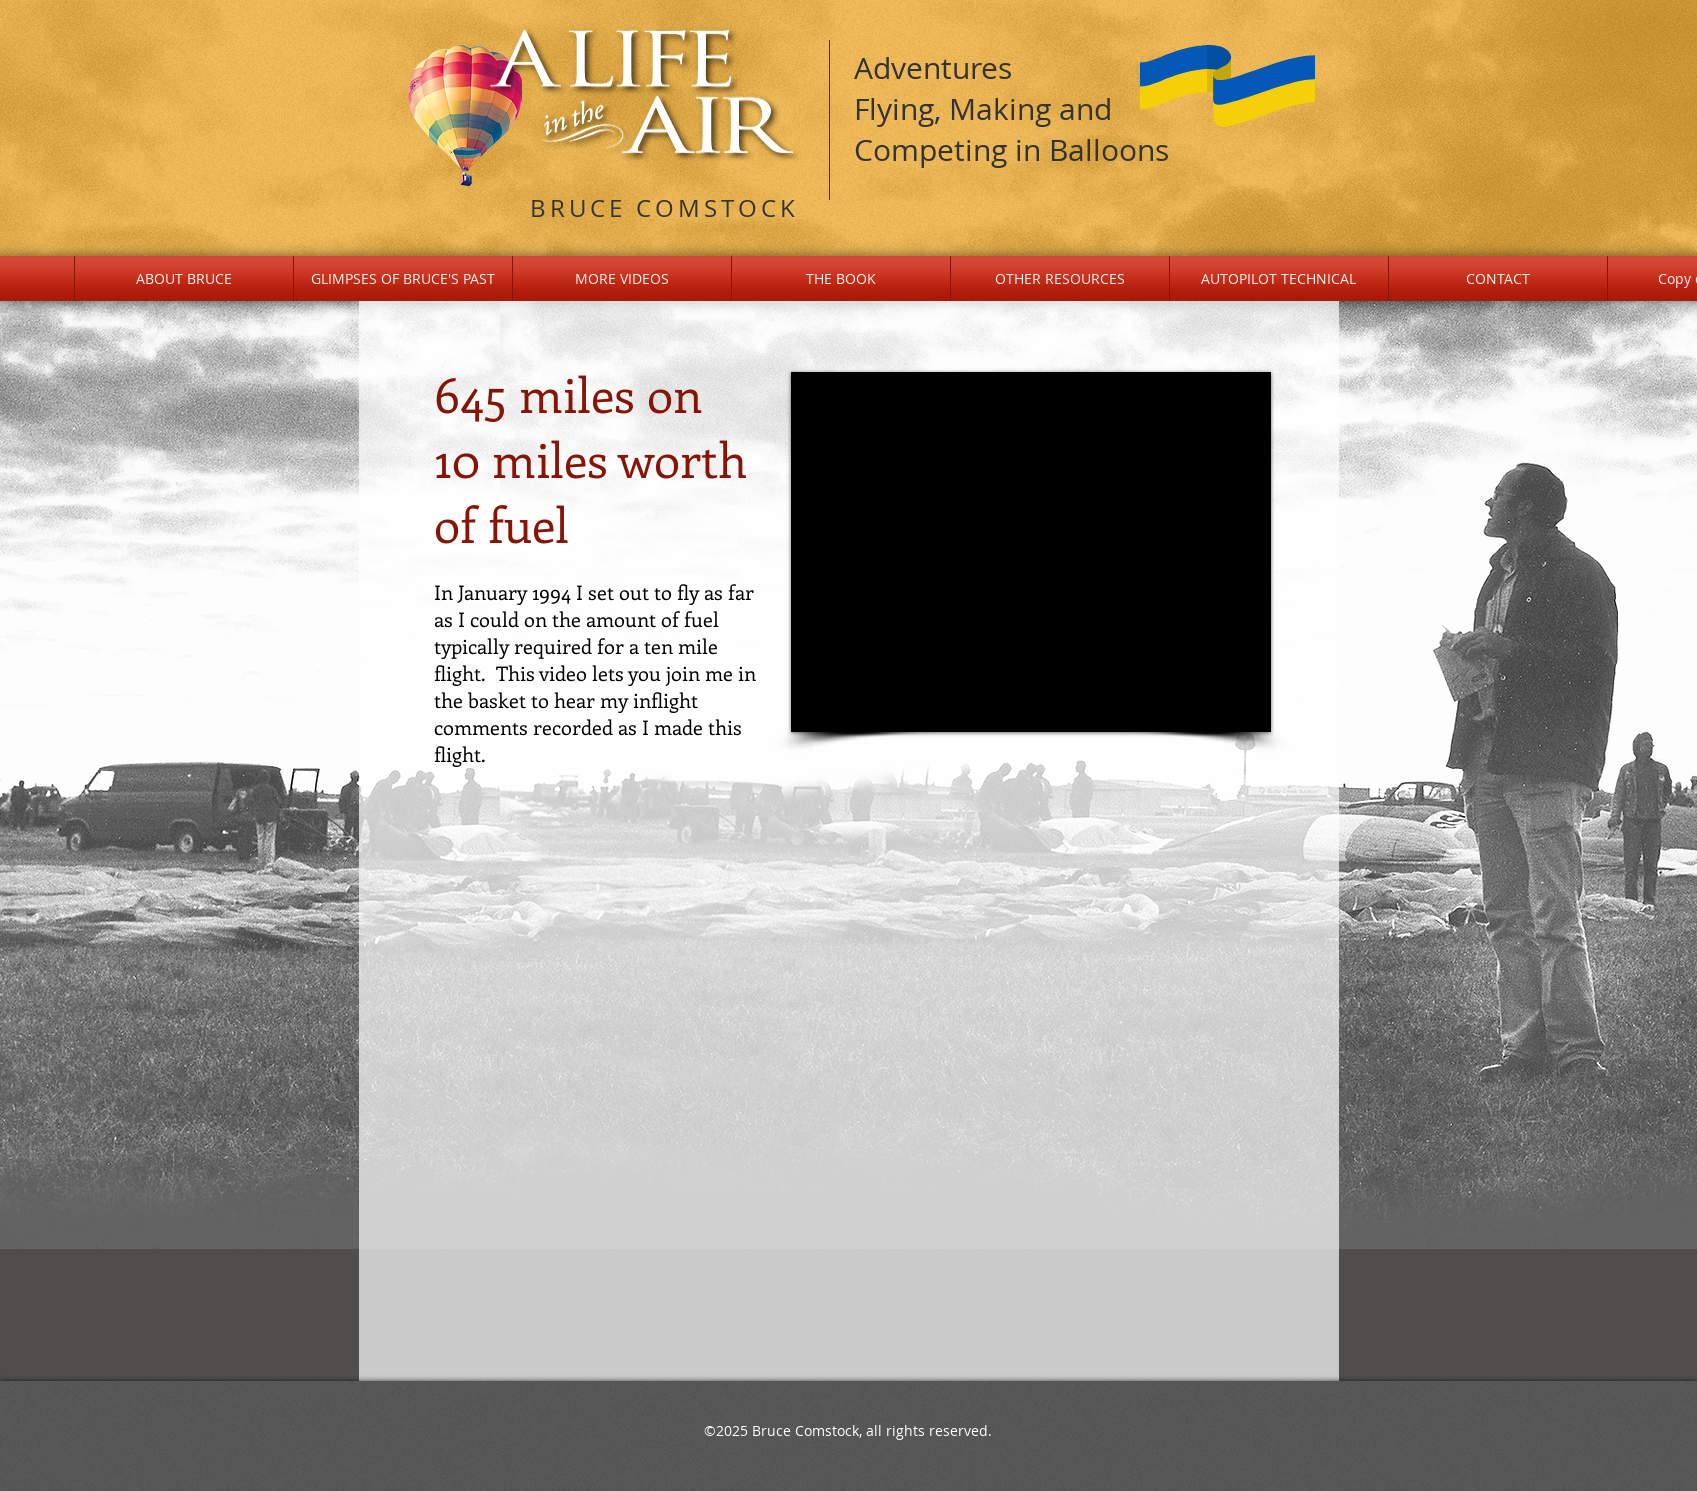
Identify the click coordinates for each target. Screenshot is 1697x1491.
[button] (403, 278)
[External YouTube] (1031, 552)
